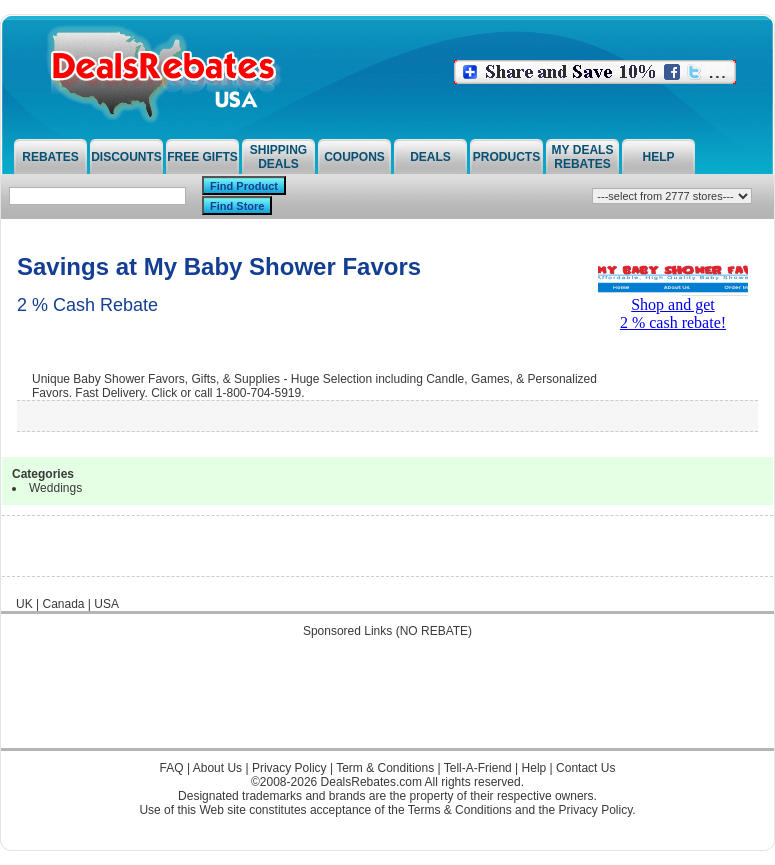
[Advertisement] (388, 703)
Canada (63, 604)
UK (24, 604)
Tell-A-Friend (478, 768)
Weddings (55, 488)
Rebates (50, 157)
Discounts (126, 157)
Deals (430, 157)
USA (106, 604)
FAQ (172, 768)
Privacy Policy (289, 768)
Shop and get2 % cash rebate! (673, 306)
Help (658, 157)
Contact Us (585, 768)
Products (506, 157)
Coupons (354, 157)
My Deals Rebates (583, 157)
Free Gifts (202, 157)
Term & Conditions (385, 768)
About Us (217, 768)
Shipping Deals (278, 157)
